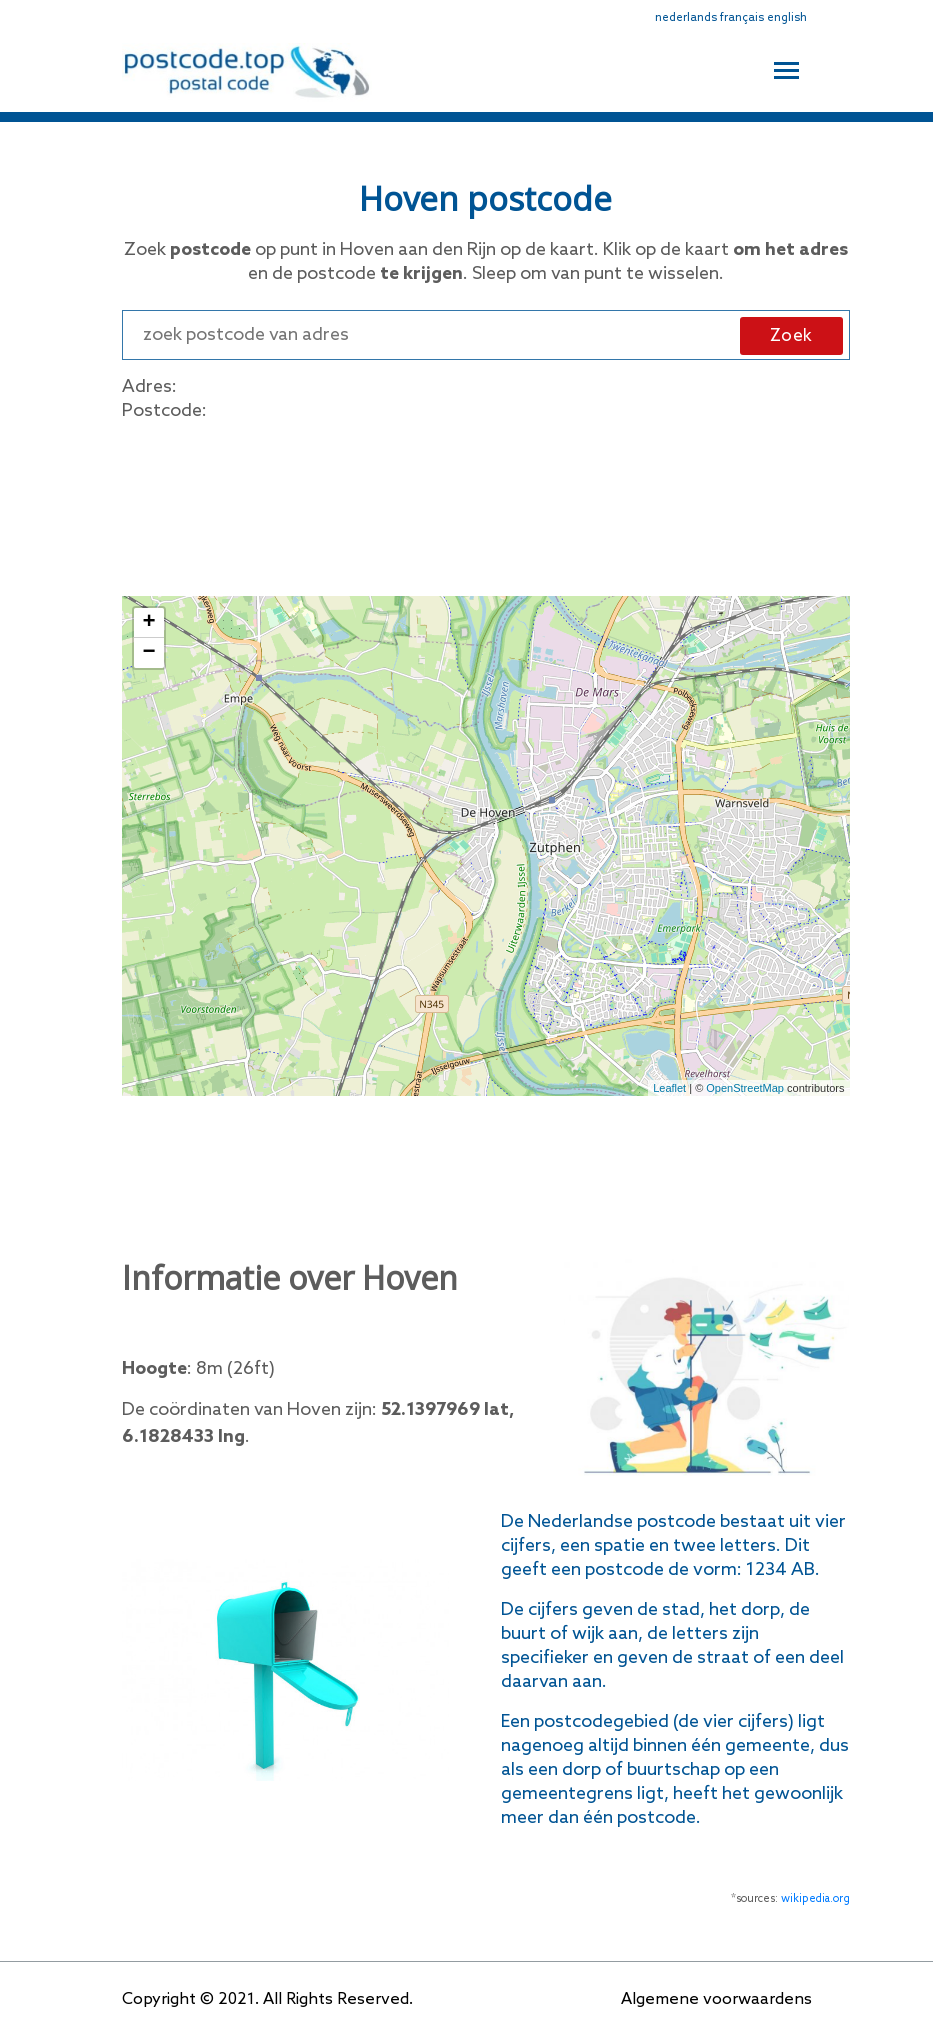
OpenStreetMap (745, 1088)
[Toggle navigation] (786, 68)
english (787, 18)
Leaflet (669, 1088)
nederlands (686, 18)
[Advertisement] (486, 505)
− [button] (148, 653)
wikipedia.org (815, 1899)
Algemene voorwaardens (716, 1999)
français (742, 18)
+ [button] (148, 623)
